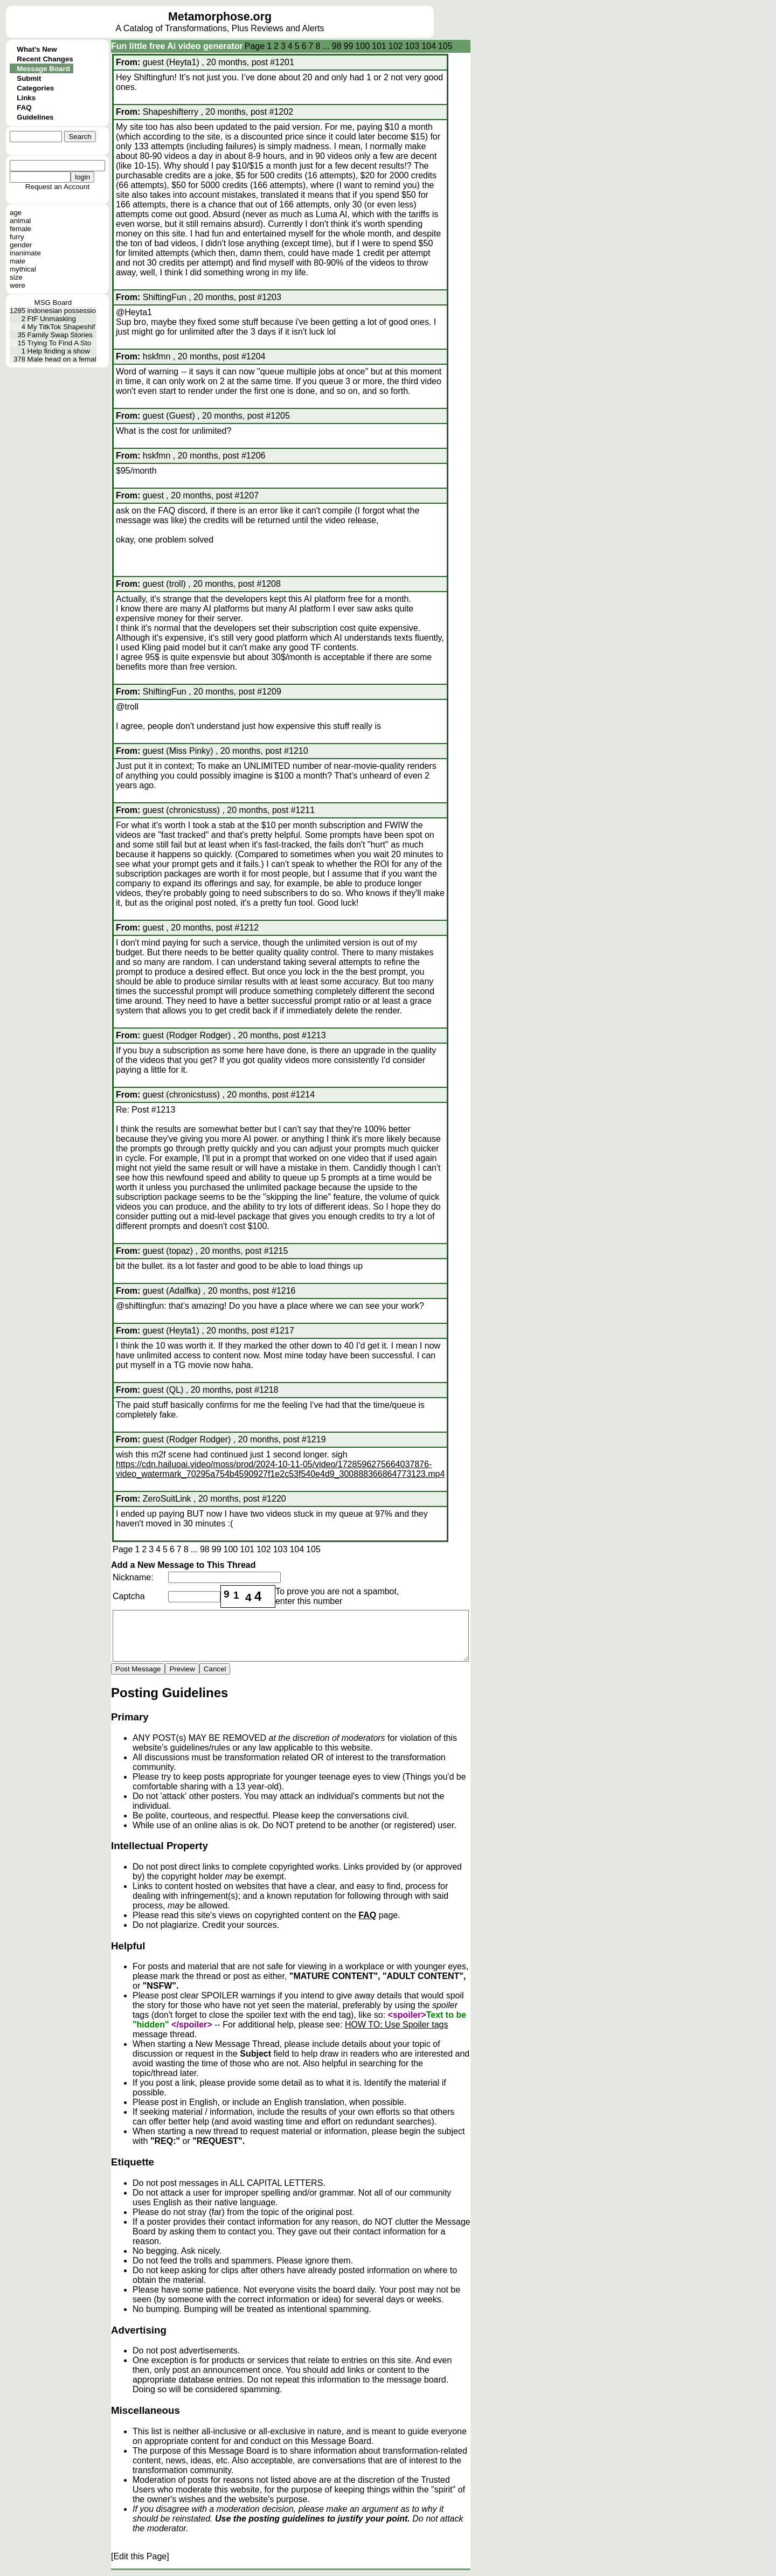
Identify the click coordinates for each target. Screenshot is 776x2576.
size (16, 277)
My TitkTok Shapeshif (61, 327)
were (17, 285)
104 (428, 46)
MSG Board (53, 302)
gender (21, 245)
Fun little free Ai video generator (177, 46)
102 (396, 46)
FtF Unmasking (51, 319)
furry (17, 237)
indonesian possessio (61, 311)
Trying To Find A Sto (59, 343)
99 (349, 46)
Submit (29, 78)
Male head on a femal (61, 359)
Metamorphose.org (220, 16)
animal (20, 221)
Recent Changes (45, 59)
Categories (35, 88)
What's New (37, 49)
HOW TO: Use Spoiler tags (396, 2024)
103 (412, 46)
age (16, 213)
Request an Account (57, 187)
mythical (23, 269)
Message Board (43, 69)
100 (362, 46)
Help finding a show (58, 351)
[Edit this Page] (140, 2556)
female (20, 229)
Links (26, 98)
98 (337, 46)
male (17, 261)
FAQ (24, 107)
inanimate (25, 253)
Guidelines (35, 117)
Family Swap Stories (60, 335)
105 (445, 46)
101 (379, 46)
